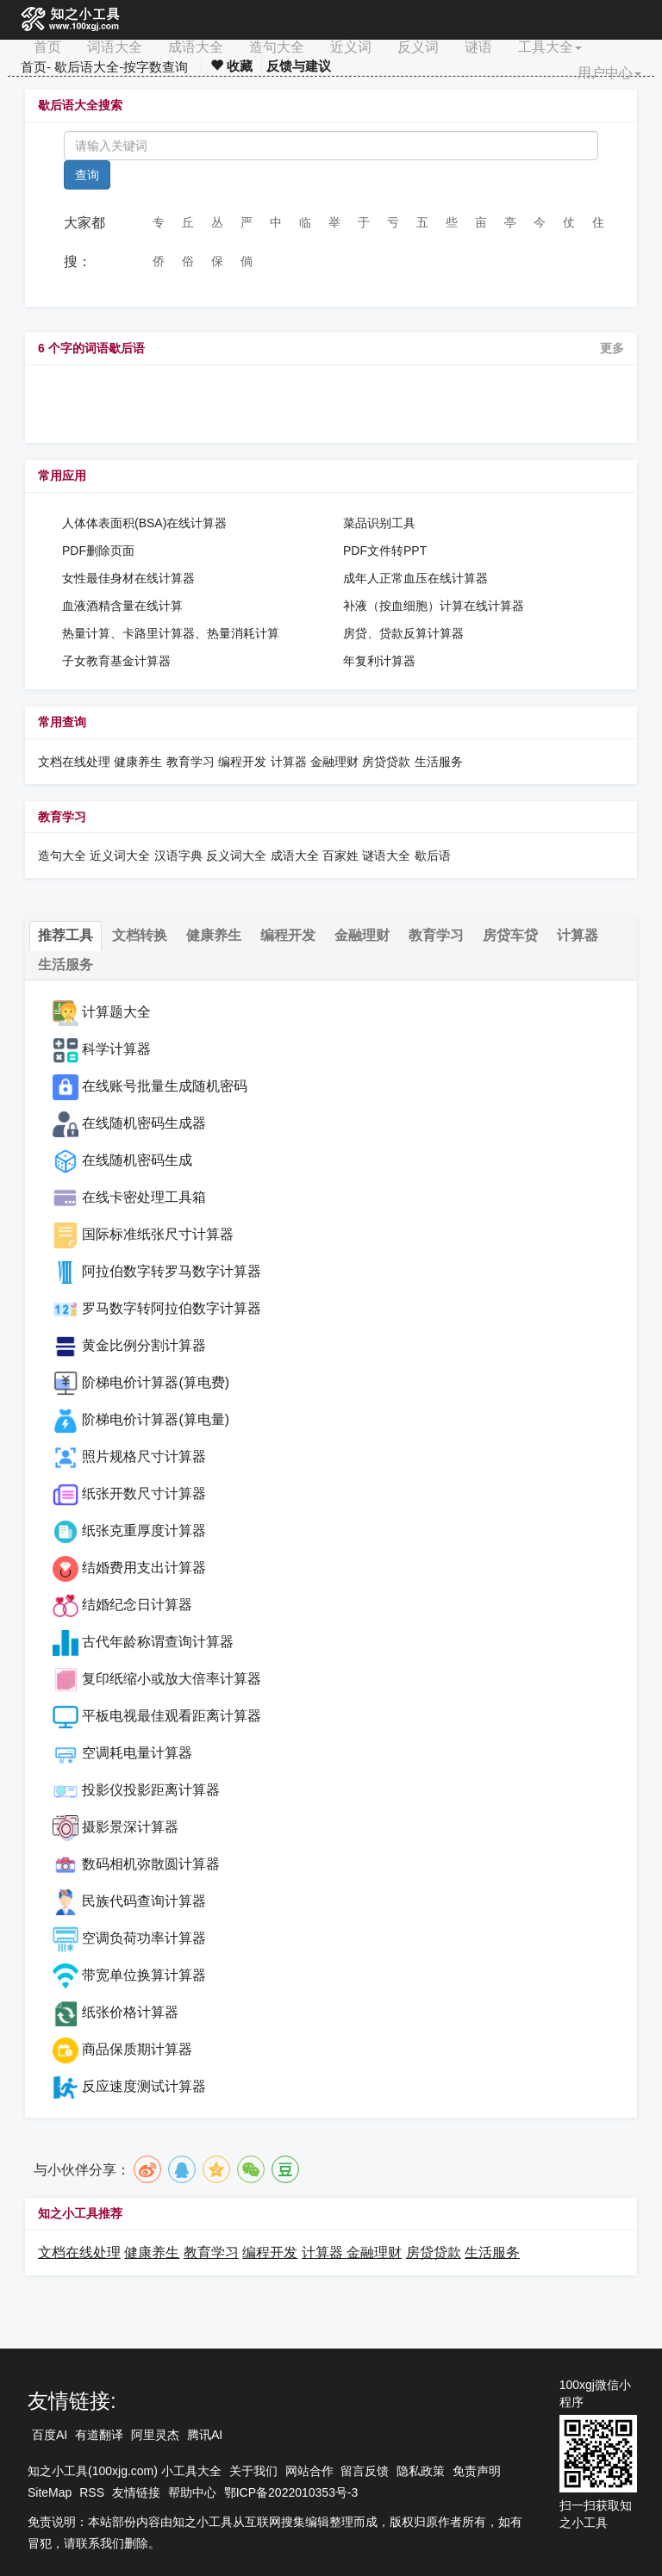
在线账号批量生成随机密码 (164, 1086)
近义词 (351, 47)
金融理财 (334, 761)
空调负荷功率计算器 (144, 1938)
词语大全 (114, 47)
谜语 (478, 47)
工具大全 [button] (550, 47)
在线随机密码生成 (137, 1160)
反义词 (418, 47)
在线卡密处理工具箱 (144, 1197)
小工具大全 (191, 2471)
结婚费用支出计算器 (144, 1567)
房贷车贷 (510, 935)
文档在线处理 (74, 761)
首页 (47, 47)
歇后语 (433, 855)
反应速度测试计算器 (144, 2086)
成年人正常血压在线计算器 (415, 578)
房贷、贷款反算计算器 (403, 633)
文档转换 (139, 935)
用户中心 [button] (609, 72)
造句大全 (276, 47)
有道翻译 (99, 2435)
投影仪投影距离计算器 (151, 1790)
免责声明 (477, 2471)
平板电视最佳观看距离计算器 (171, 1715)
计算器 (290, 761)
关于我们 (253, 2471)
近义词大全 (120, 855)
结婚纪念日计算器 (137, 1604)
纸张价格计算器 (130, 2012)
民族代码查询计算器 (144, 1901)
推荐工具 (65, 935)
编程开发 (242, 761)
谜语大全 (386, 855)
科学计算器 (116, 1049)
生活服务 (439, 761)
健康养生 (138, 761)
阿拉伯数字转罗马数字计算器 (171, 1271)
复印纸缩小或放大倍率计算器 (171, 1678)
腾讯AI (204, 2435)
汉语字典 (178, 855)
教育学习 (190, 761)
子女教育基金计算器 (116, 661)
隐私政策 (421, 2471)
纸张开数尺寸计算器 (144, 1493)
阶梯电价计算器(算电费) (155, 1382)
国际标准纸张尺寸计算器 (158, 1234)
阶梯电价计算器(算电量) (155, 1419)
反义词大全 (236, 855)
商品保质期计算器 (137, 2049)
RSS (91, 2492)
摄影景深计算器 (130, 1827)
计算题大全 (116, 1012)
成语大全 (195, 47)
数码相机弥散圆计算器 (151, 1864)
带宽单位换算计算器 (144, 1975)
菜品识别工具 (379, 523)
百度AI (49, 2435)
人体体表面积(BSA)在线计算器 (144, 523)
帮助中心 (192, 2492)
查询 (87, 175)
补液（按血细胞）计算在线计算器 (433, 606)
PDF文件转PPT (385, 550)
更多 (612, 348)
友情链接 (136, 2492)
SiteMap (50, 2492)
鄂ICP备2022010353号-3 (291, 2492)
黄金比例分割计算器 (144, 1345)
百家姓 (340, 855)
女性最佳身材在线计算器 (128, 578)
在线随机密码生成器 (144, 1123)
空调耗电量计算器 (137, 1752)
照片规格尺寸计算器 (144, 1456)
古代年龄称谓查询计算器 (158, 1641)
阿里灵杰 (155, 2435)
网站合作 (309, 2471)
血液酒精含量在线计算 (122, 606)
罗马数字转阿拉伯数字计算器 (171, 1308)
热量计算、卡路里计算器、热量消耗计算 (170, 633)
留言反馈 (364, 2471)
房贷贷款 (386, 761)
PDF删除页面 (98, 550)
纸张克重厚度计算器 (144, 1530)
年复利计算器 (379, 661)
